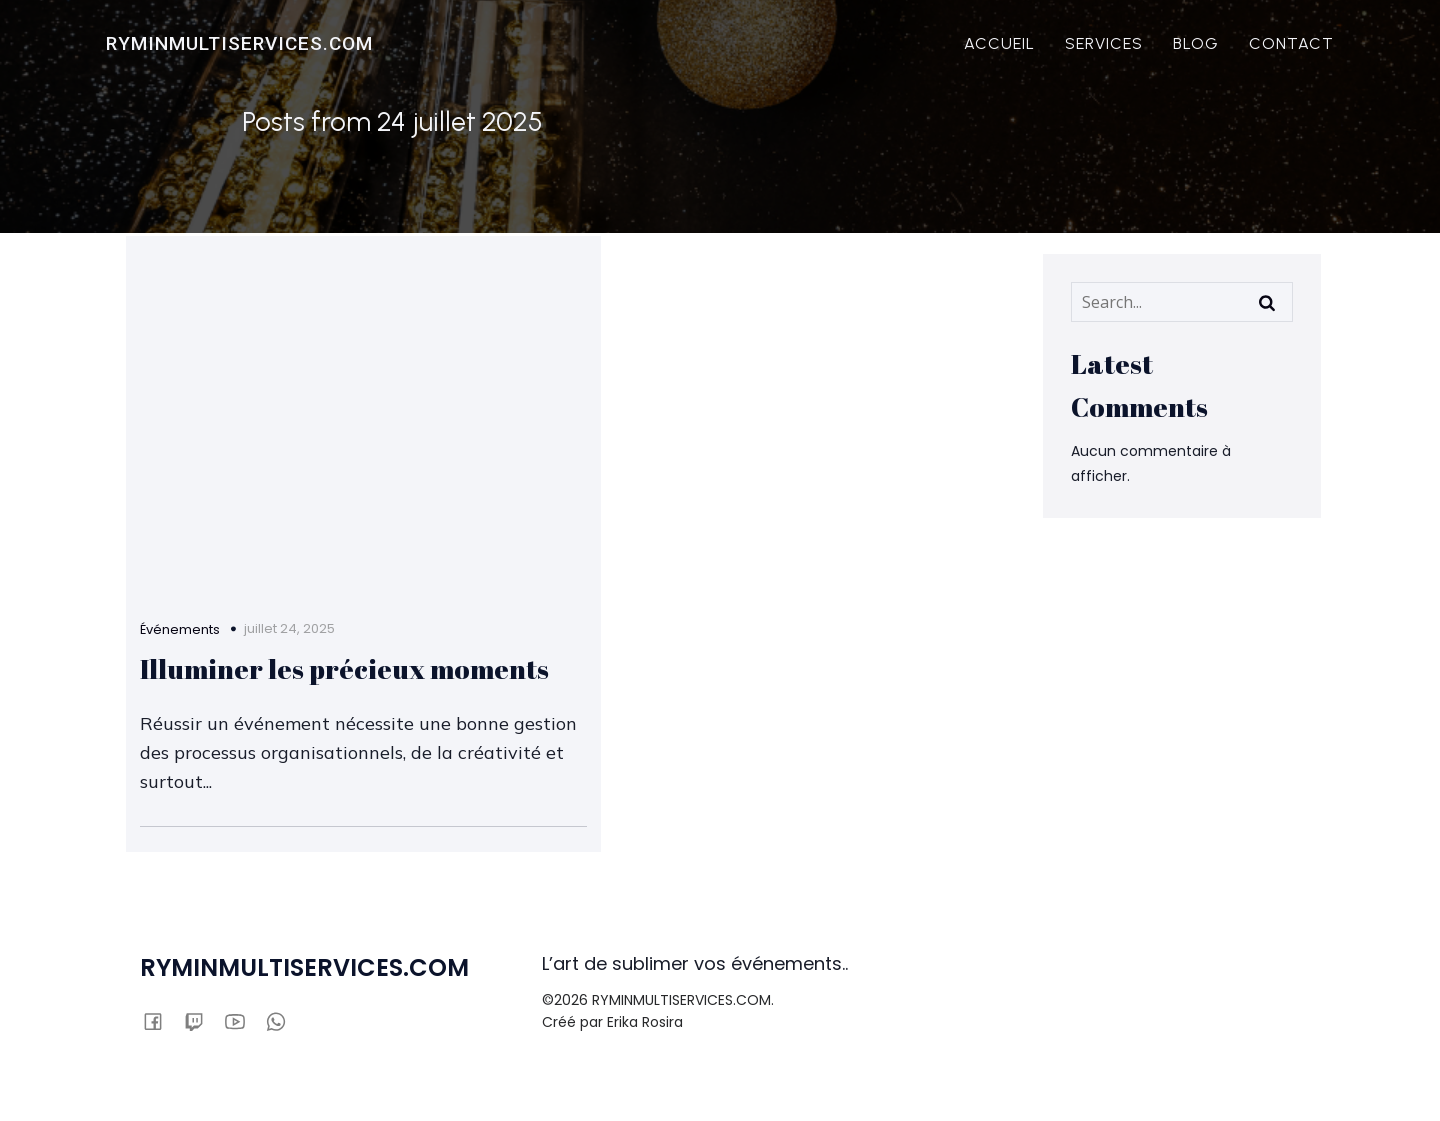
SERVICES (1106, 44)
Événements (182, 597)
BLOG (1198, 44)
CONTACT (1293, 44)
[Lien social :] (162, 1031)
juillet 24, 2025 (291, 595)
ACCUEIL (1001, 44)
